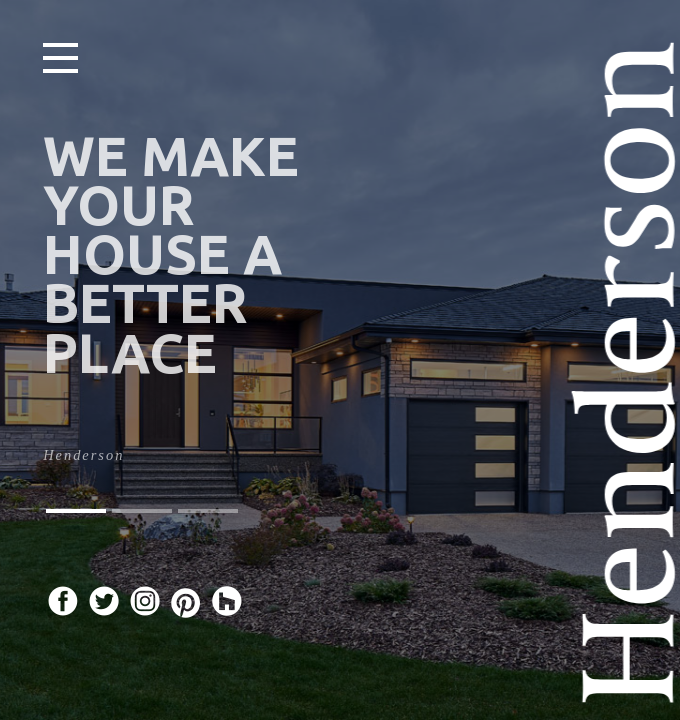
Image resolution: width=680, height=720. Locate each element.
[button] (76, 511)
